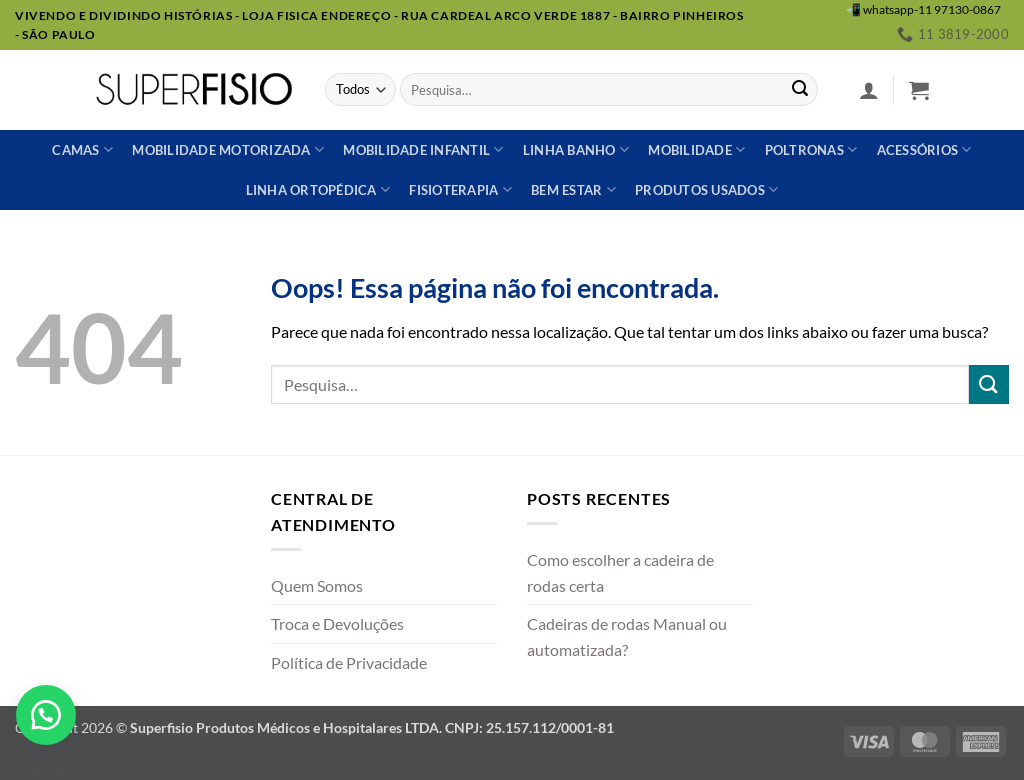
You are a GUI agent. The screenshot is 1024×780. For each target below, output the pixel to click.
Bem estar (573, 189)
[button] (869, 90)
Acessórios (924, 149)
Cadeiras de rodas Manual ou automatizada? (627, 636)
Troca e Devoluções (337, 623)
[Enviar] (800, 90)
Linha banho (576, 149)
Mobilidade (696, 149)
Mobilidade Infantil (423, 149)
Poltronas (811, 149)
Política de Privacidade (349, 662)
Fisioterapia (460, 189)
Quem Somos (317, 585)
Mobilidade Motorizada (228, 149)
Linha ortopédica (318, 189)
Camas (82, 149)
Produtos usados (706, 189)
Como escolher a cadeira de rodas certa (620, 572)
